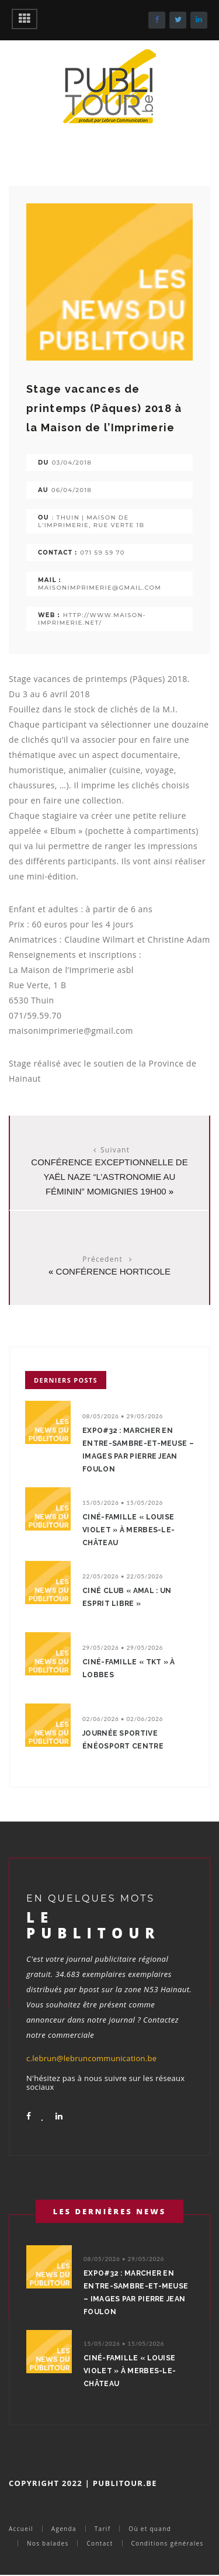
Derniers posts (66, 1380)
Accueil (21, 2529)
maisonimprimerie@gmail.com (99, 587)
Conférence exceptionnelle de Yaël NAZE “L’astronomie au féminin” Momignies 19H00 (109, 1176)
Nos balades (47, 2543)
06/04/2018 (71, 490)
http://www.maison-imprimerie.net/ (92, 618)
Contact (99, 2543)
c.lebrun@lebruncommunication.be (91, 2058)
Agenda (64, 2529)
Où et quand (149, 2529)
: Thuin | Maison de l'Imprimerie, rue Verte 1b (91, 521)
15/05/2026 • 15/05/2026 (122, 1502)
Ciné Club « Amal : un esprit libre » (126, 1597)
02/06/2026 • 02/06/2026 (122, 1718)
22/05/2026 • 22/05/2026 (122, 1576)
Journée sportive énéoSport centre (123, 1739)
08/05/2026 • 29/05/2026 (122, 1415)
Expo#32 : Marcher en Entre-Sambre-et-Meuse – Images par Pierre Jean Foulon (138, 1450)
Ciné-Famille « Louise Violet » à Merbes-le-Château (128, 1530)
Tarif (103, 2529)
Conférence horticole (113, 1271)
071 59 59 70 (102, 552)
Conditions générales (167, 2543)
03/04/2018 (72, 462)
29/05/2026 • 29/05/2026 (122, 1647)
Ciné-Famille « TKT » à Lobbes (128, 1668)
